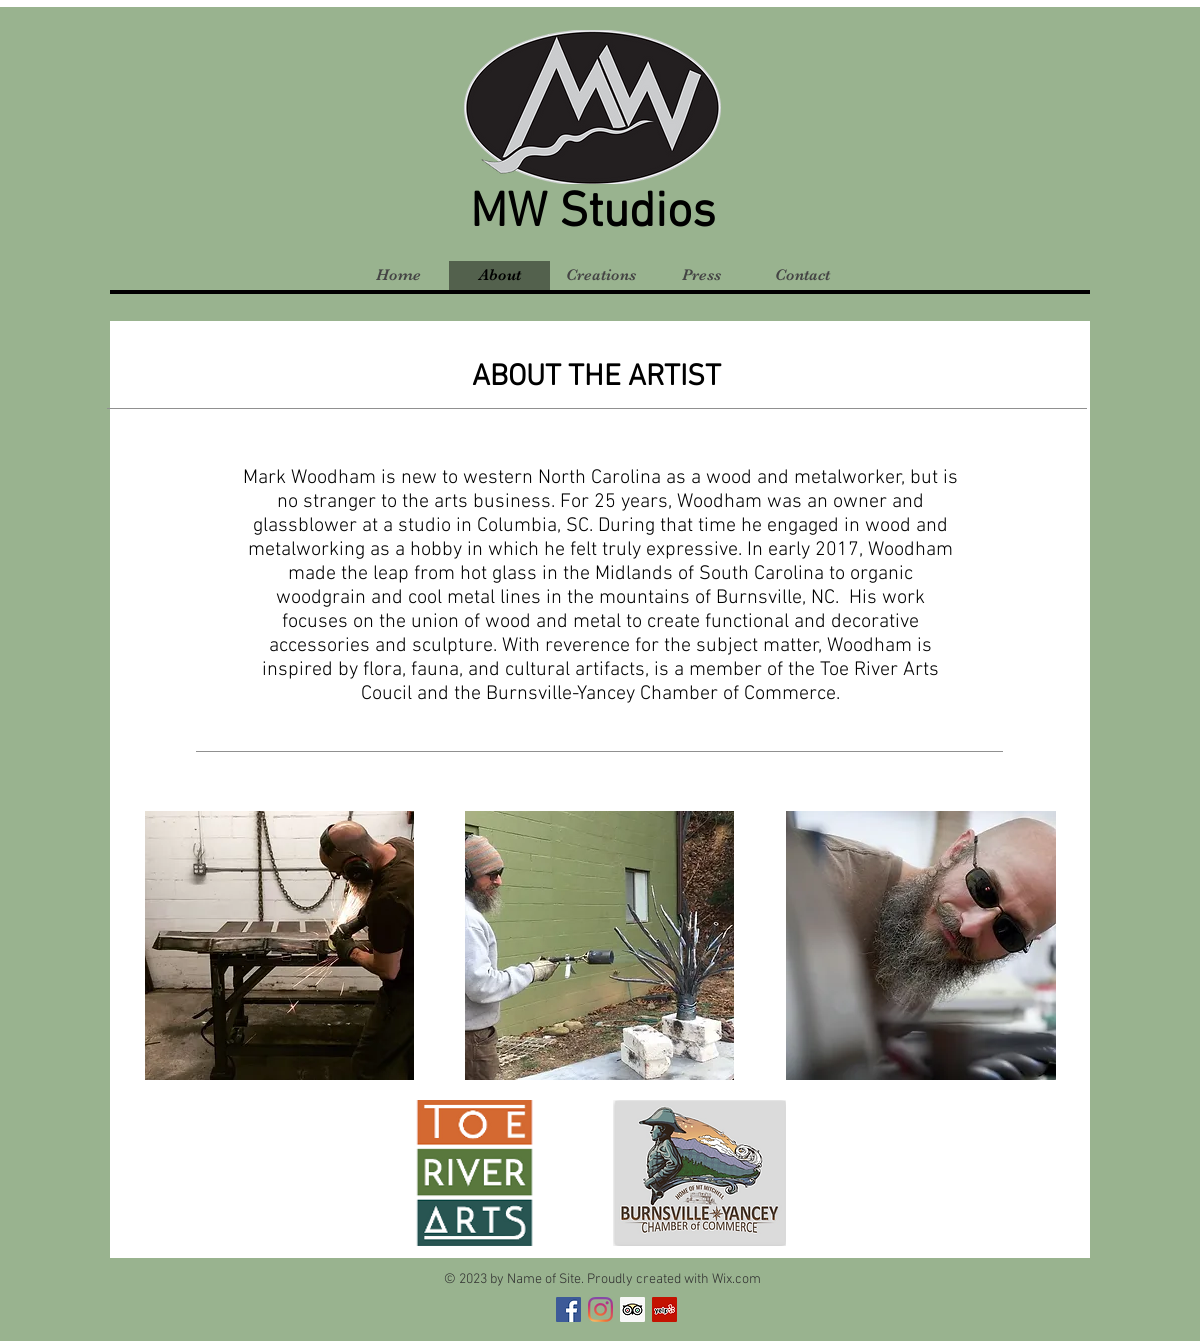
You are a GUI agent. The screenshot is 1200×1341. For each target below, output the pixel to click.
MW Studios (593, 213)
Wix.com (736, 1279)
